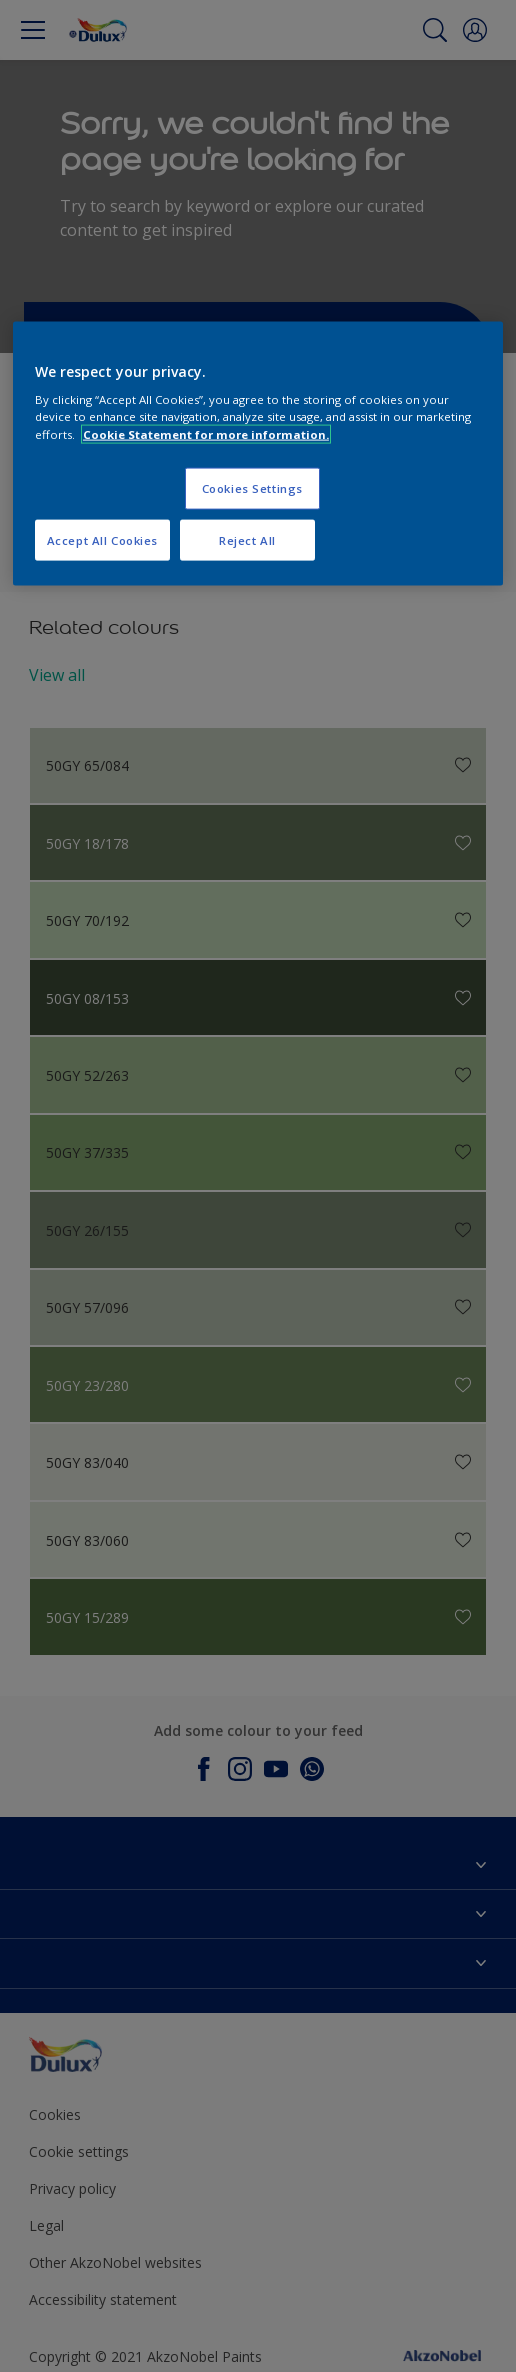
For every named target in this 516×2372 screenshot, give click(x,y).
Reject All (247, 539)
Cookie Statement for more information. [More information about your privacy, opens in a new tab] (206, 433)
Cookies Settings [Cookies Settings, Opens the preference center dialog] (252, 487)
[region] (258, 453)
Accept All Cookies (102, 539)
